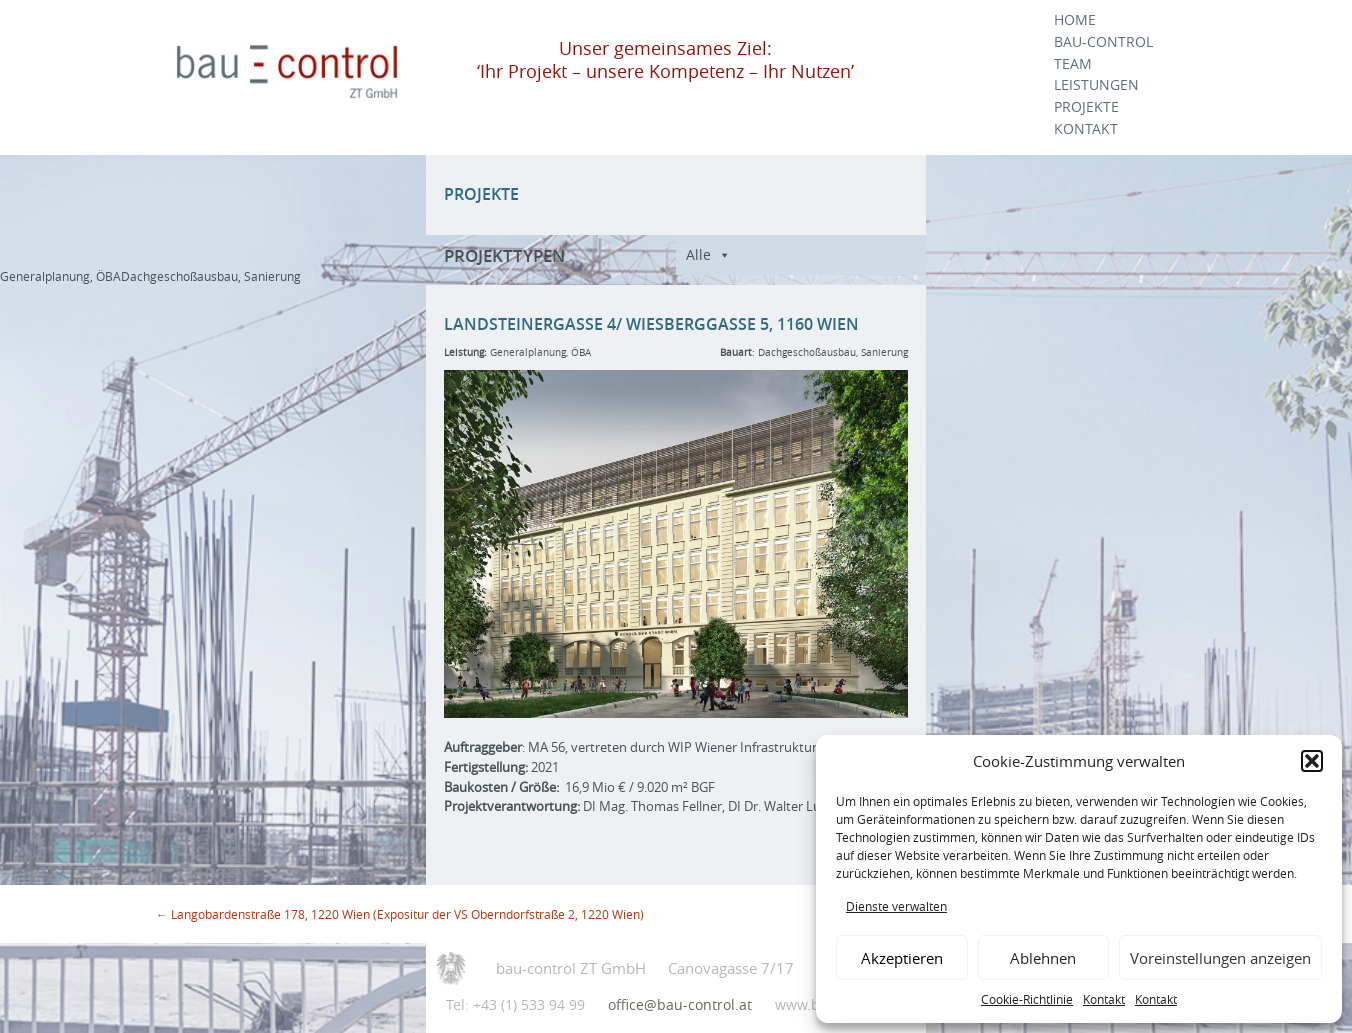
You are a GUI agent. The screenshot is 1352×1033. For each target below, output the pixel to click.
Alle (698, 254)
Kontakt (1104, 999)
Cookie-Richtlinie (1027, 999)
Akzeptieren (902, 958)
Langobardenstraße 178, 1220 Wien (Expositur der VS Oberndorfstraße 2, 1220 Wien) (400, 914)
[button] (1312, 761)
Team (1073, 64)
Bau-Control (1103, 42)
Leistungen (1096, 85)
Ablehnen (1043, 958)
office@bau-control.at (680, 1004)
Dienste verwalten (896, 906)
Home (1075, 20)
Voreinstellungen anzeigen (1220, 958)
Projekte (1086, 107)
